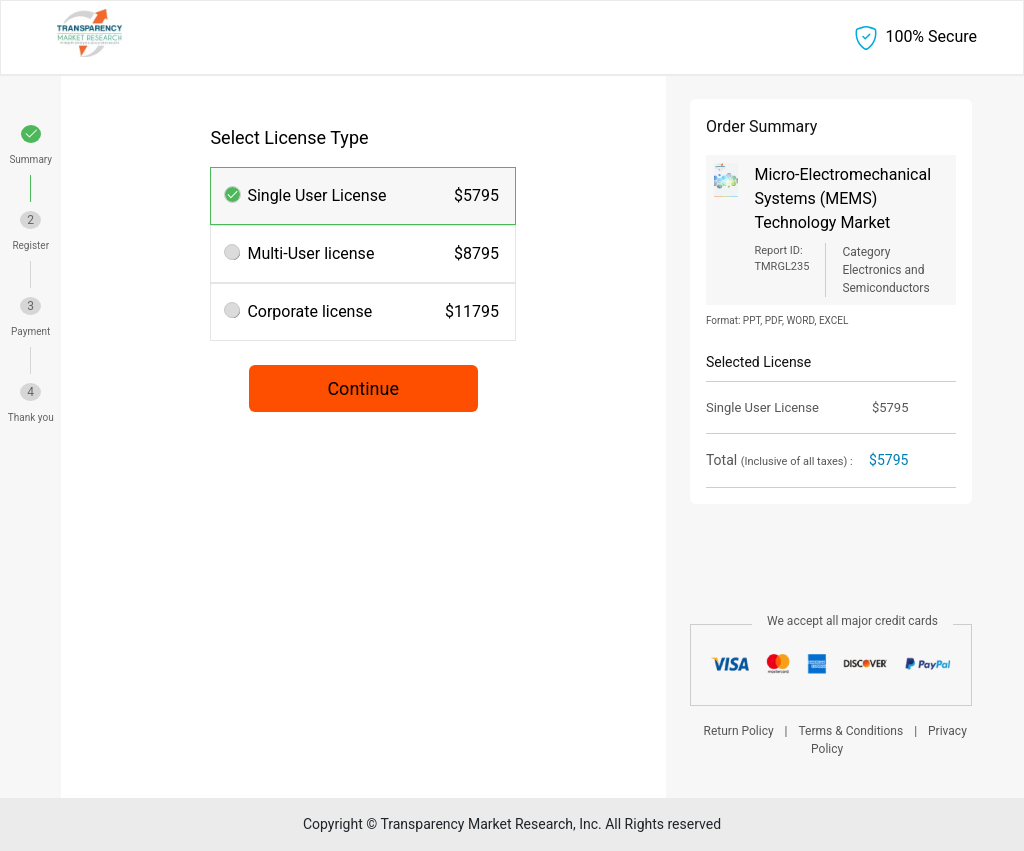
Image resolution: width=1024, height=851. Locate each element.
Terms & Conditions (851, 731)
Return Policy (739, 731)
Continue (363, 388)
